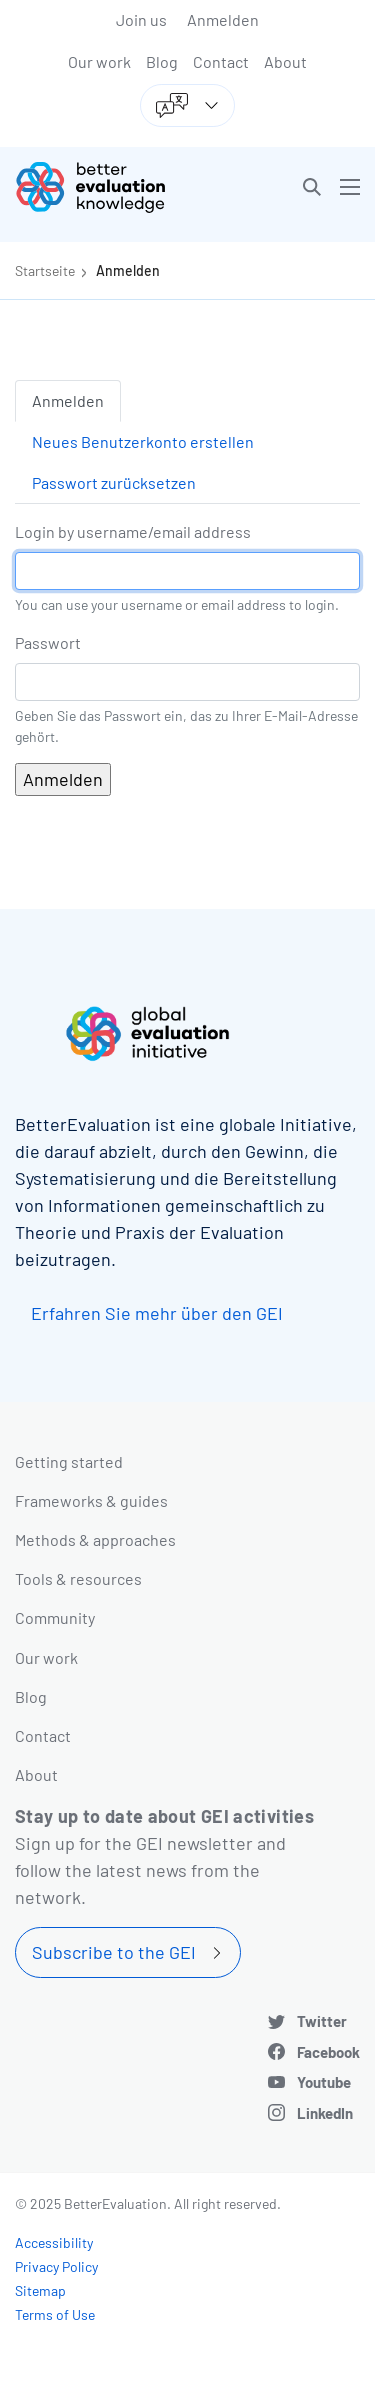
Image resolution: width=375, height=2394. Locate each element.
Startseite (45, 270)
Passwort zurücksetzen (114, 482)
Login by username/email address (133, 531)
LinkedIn (325, 2113)
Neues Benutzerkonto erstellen (143, 441)
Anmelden (223, 19)
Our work (99, 61)
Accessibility (54, 2242)
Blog (162, 61)
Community (55, 1617)
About (285, 61)
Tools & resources (78, 1578)
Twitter (322, 2021)
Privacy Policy (56, 2266)
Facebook (328, 2052)
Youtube (324, 2082)
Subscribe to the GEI (114, 1952)
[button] (312, 187)
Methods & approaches (95, 1539)
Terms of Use (55, 2314)
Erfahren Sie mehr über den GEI (157, 1313)
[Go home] (109, 187)
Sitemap (40, 2290)
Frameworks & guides (91, 1500)
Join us (141, 19)
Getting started (69, 1461)
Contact (221, 61)
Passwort (48, 642)
